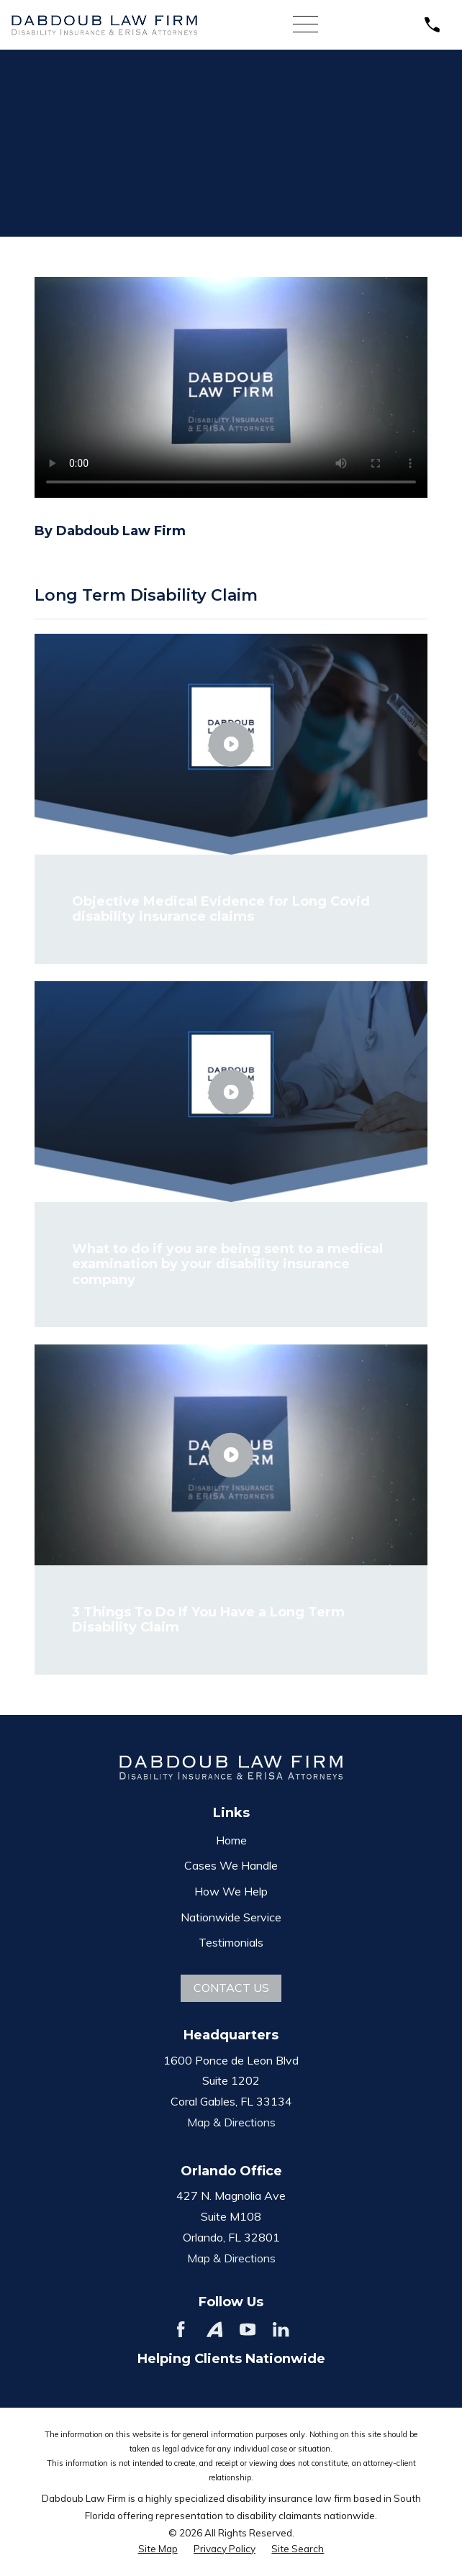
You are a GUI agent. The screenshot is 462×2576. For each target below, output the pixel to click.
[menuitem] (158, 2549)
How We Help (231, 1891)
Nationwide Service (231, 1917)
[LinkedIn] (281, 2329)
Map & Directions (231, 2122)
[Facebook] (181, 2329)
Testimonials (231, 1942)
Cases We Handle (231, 1865)
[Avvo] (214, 2329)
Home (231, 1840)
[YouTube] (247, 2329)
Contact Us (231, 1987)
